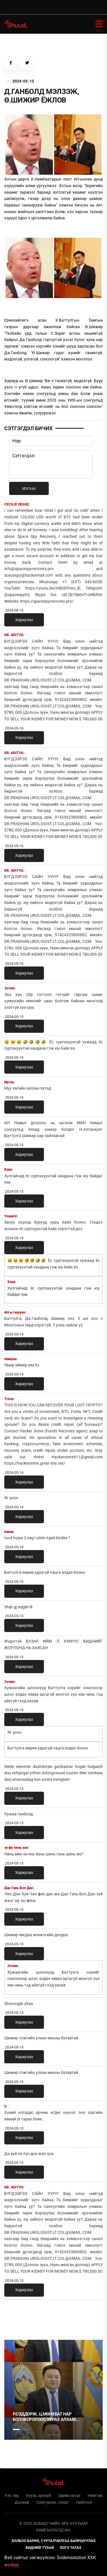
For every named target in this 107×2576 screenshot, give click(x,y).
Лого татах (70, 2547)
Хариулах (24, 620)
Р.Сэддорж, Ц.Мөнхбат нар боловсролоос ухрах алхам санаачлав (44, 2417)
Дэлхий (22, 2502)
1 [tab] (16, 2316)
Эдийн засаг (69, 2495)
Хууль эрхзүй (38, 2495)
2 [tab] (26, 2429)
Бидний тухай (40, 2547)
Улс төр (12, 2495)
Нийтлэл (84, 2502)
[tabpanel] (53, 2390)
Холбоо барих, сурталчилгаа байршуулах (53, 2541)
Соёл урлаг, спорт (52, 2502)
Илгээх (29, 488)
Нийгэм (95, 2495)
